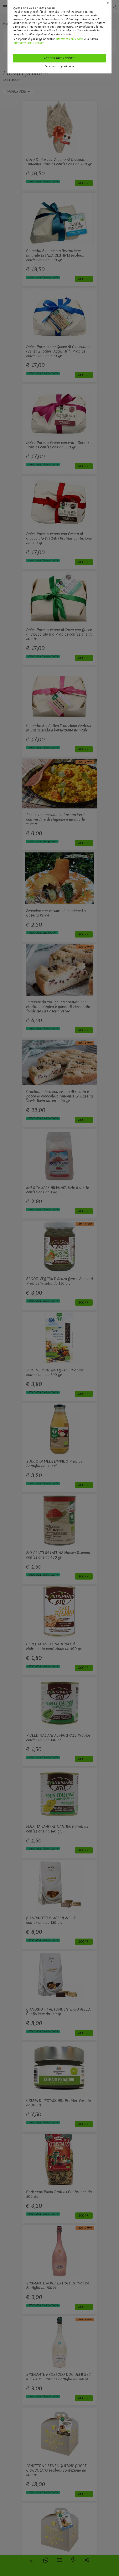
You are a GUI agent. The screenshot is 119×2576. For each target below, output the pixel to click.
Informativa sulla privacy (28, 42)
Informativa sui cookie (69, 39)
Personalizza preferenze (59, 66)
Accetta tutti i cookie (59, 58)
